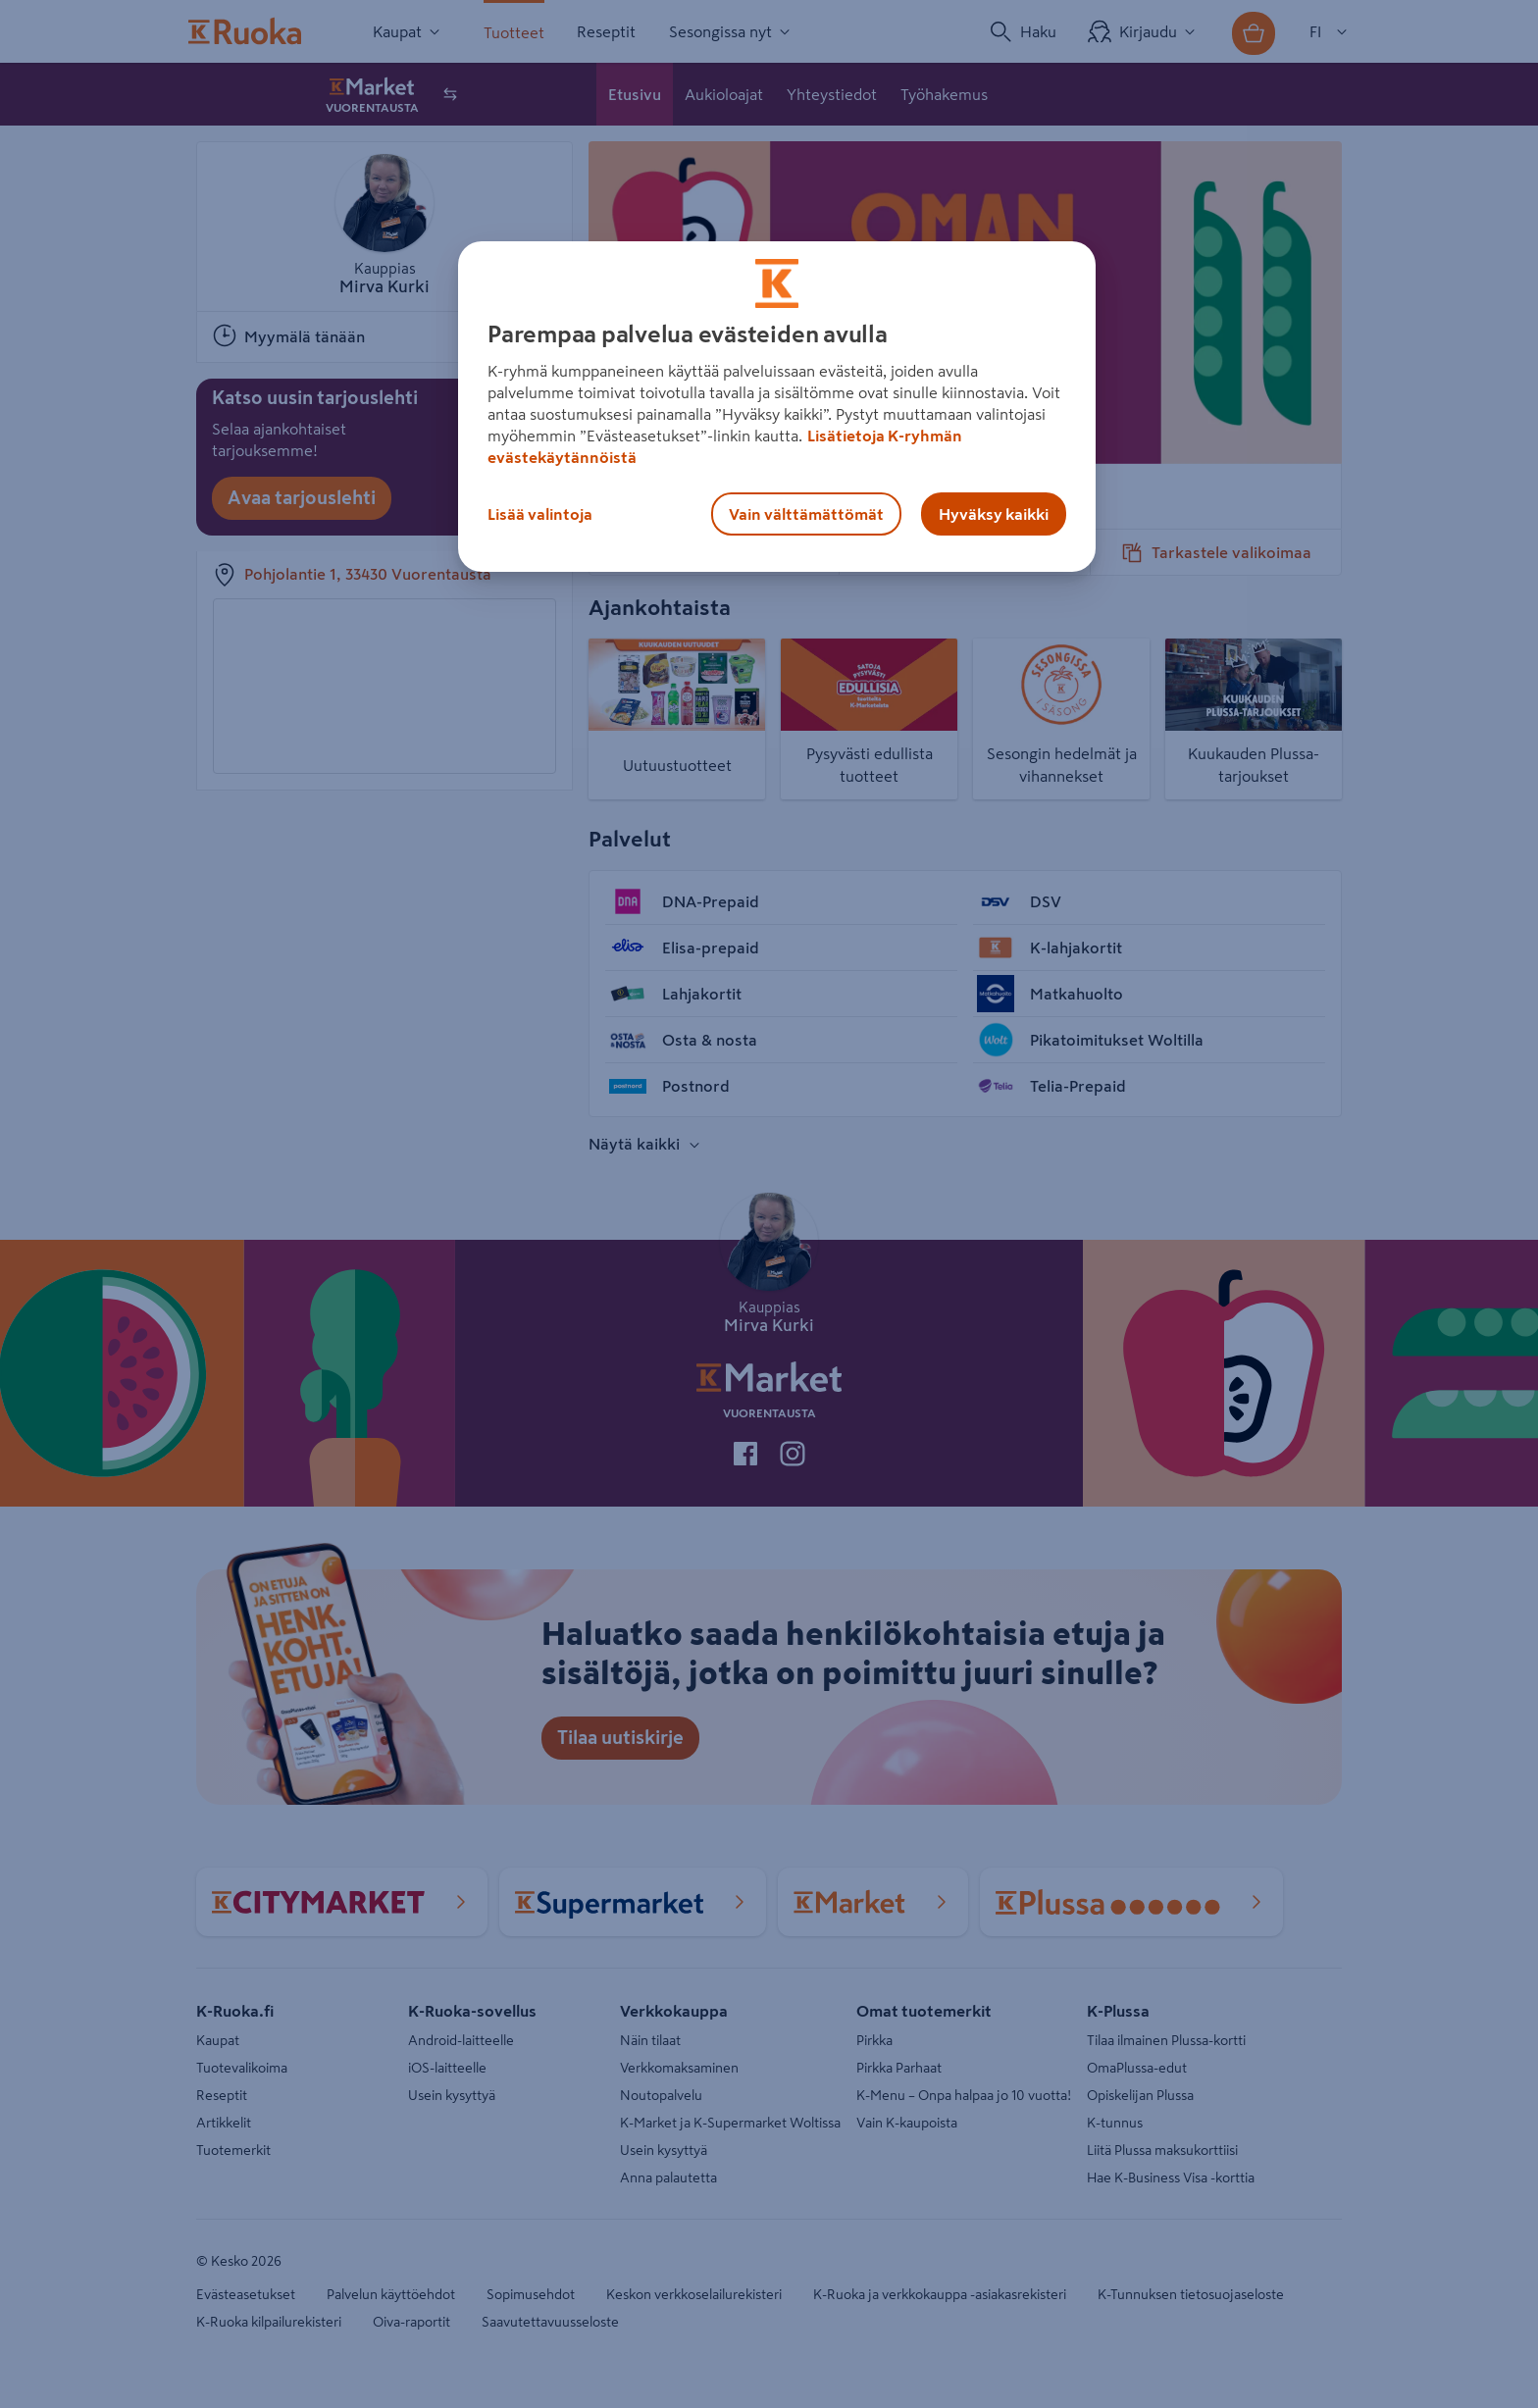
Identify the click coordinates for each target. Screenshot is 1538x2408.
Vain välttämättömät (806, 514)
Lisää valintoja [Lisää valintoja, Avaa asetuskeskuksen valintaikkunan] (539, 514)
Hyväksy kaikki (994, 514)
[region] (777, 407)
